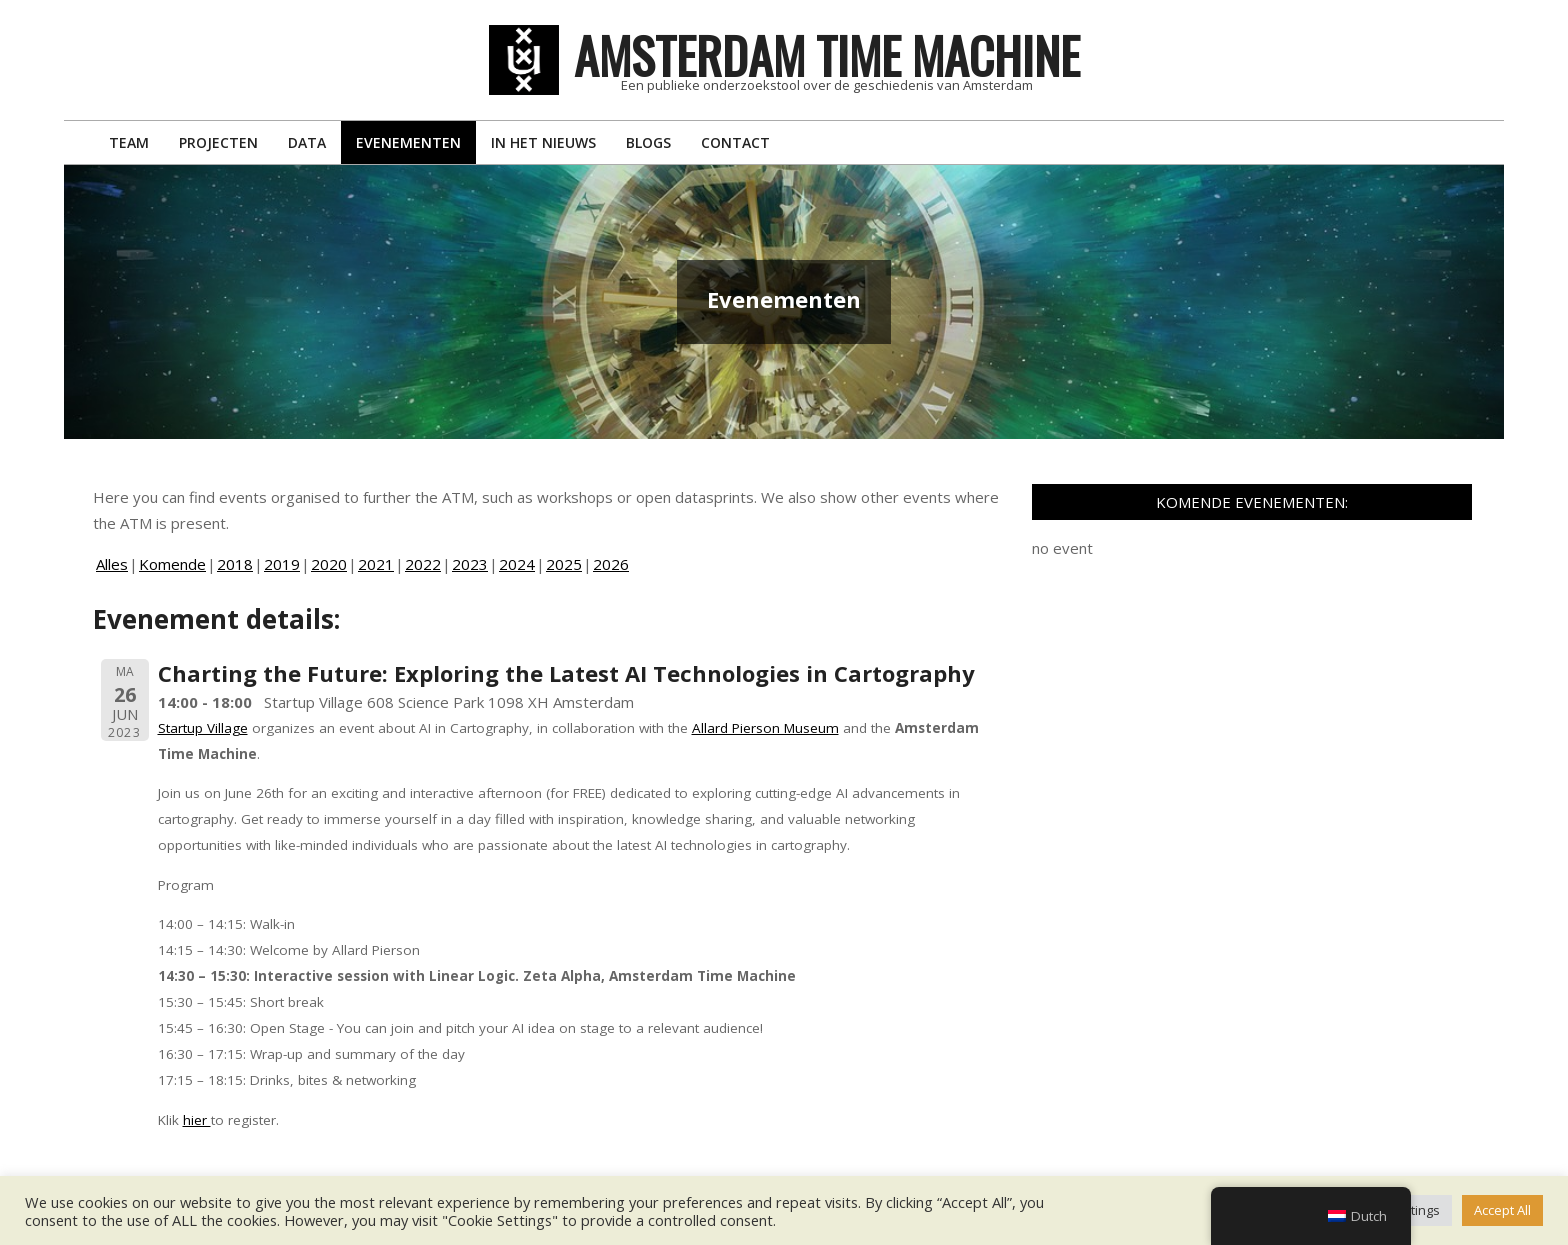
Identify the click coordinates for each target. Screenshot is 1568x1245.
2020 (329, 564)
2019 (282, 564)
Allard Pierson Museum (765, 728)
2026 (611, 564)
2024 (517, 564)
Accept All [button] (1502, 1210)
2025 (564, 564)
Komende (172, 564)
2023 (470, 564)
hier (197, 1120)
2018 (235, 564)
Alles (112, 564)
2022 (423, 564)
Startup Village (203, 728)
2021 (376, 564)
